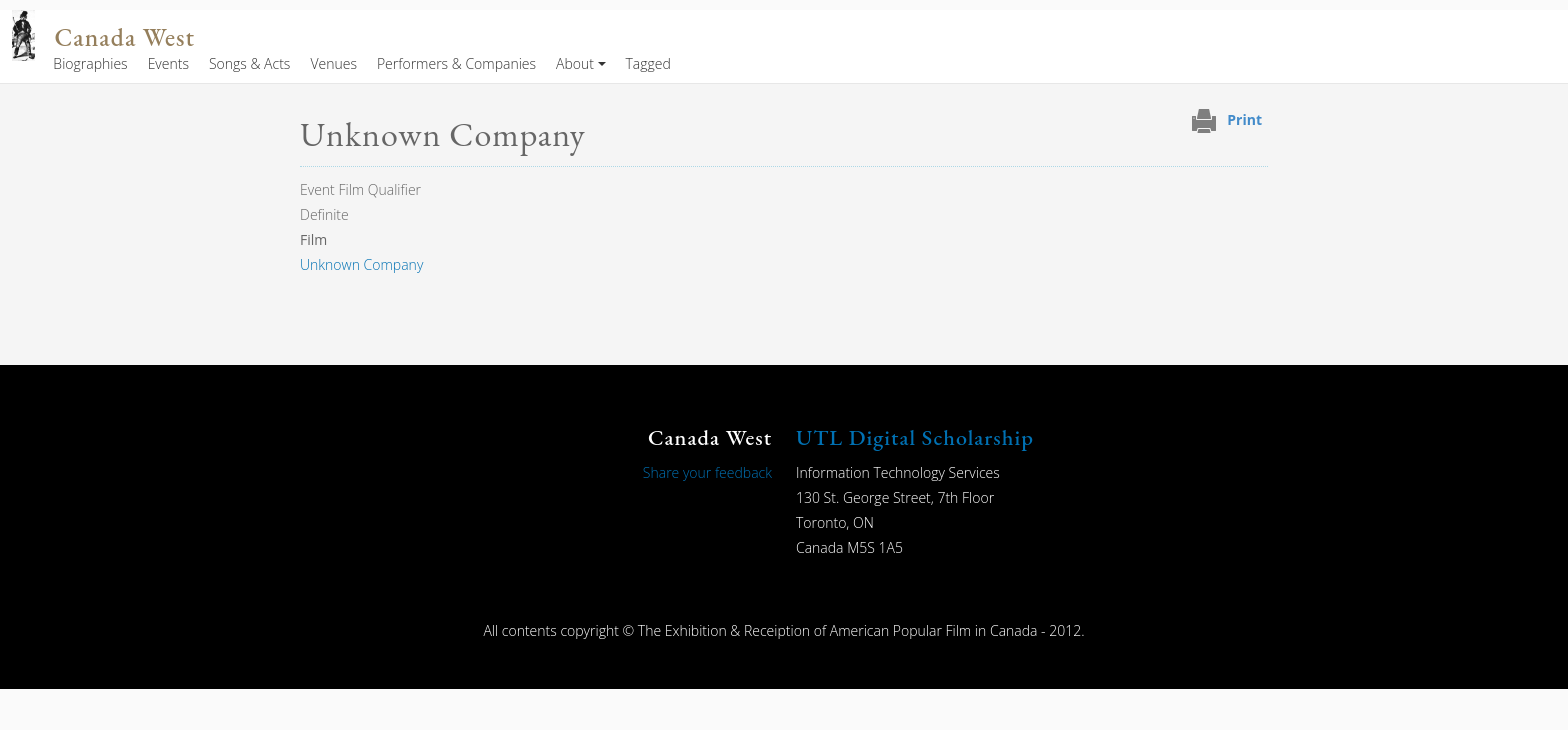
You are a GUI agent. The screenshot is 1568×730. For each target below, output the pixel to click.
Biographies (90, 63)
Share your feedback (707, 472)
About (575, 63)
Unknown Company (361, 264)
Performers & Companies (456, 63)
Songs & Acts (249, 63)
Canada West (125, 37)
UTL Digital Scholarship (915, 437)
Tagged (648, 63)
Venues (333, 63)
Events (168, 63)
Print (1244, 119)
